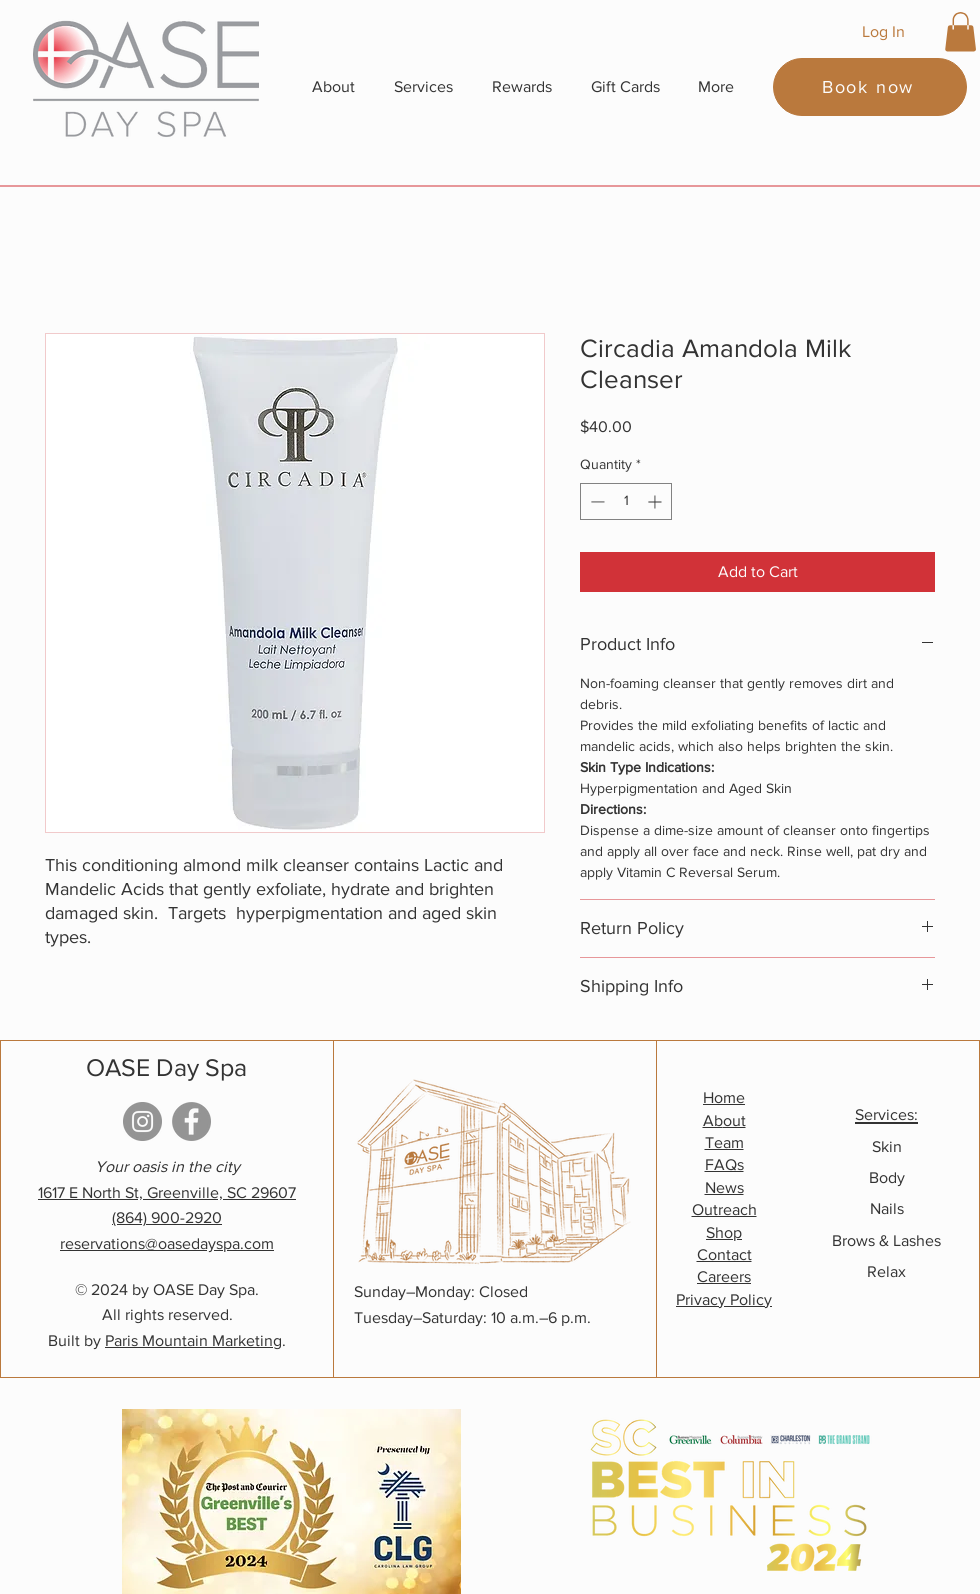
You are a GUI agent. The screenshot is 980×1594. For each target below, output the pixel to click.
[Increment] (656, 501)
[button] (960, 31)
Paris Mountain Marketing (193, 1340)
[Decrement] (595, 501)
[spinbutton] (626, 501)
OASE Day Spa (166, 1067)
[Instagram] (142, 1121)
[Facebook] (191, 1121)
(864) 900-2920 (167, 1217)
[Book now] (870, 87)
